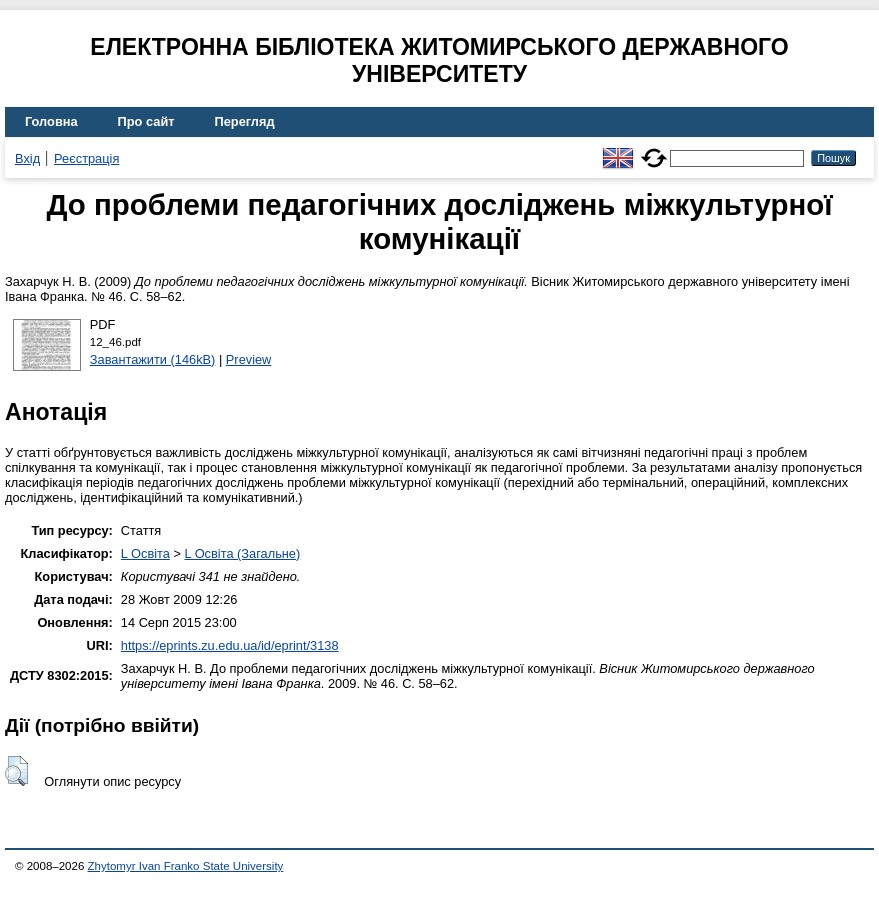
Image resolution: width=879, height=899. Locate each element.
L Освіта (145, 553)
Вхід (27, 158)
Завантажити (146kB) (153, 359)
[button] (16, 771)
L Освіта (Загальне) (242, 553)
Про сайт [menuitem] (146, 121)
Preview (249, 359)
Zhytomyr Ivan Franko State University (186, 866)
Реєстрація (86, 158)
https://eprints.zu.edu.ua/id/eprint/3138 (230, 645)
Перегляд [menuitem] (245, 121)
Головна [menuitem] (51, 121)
